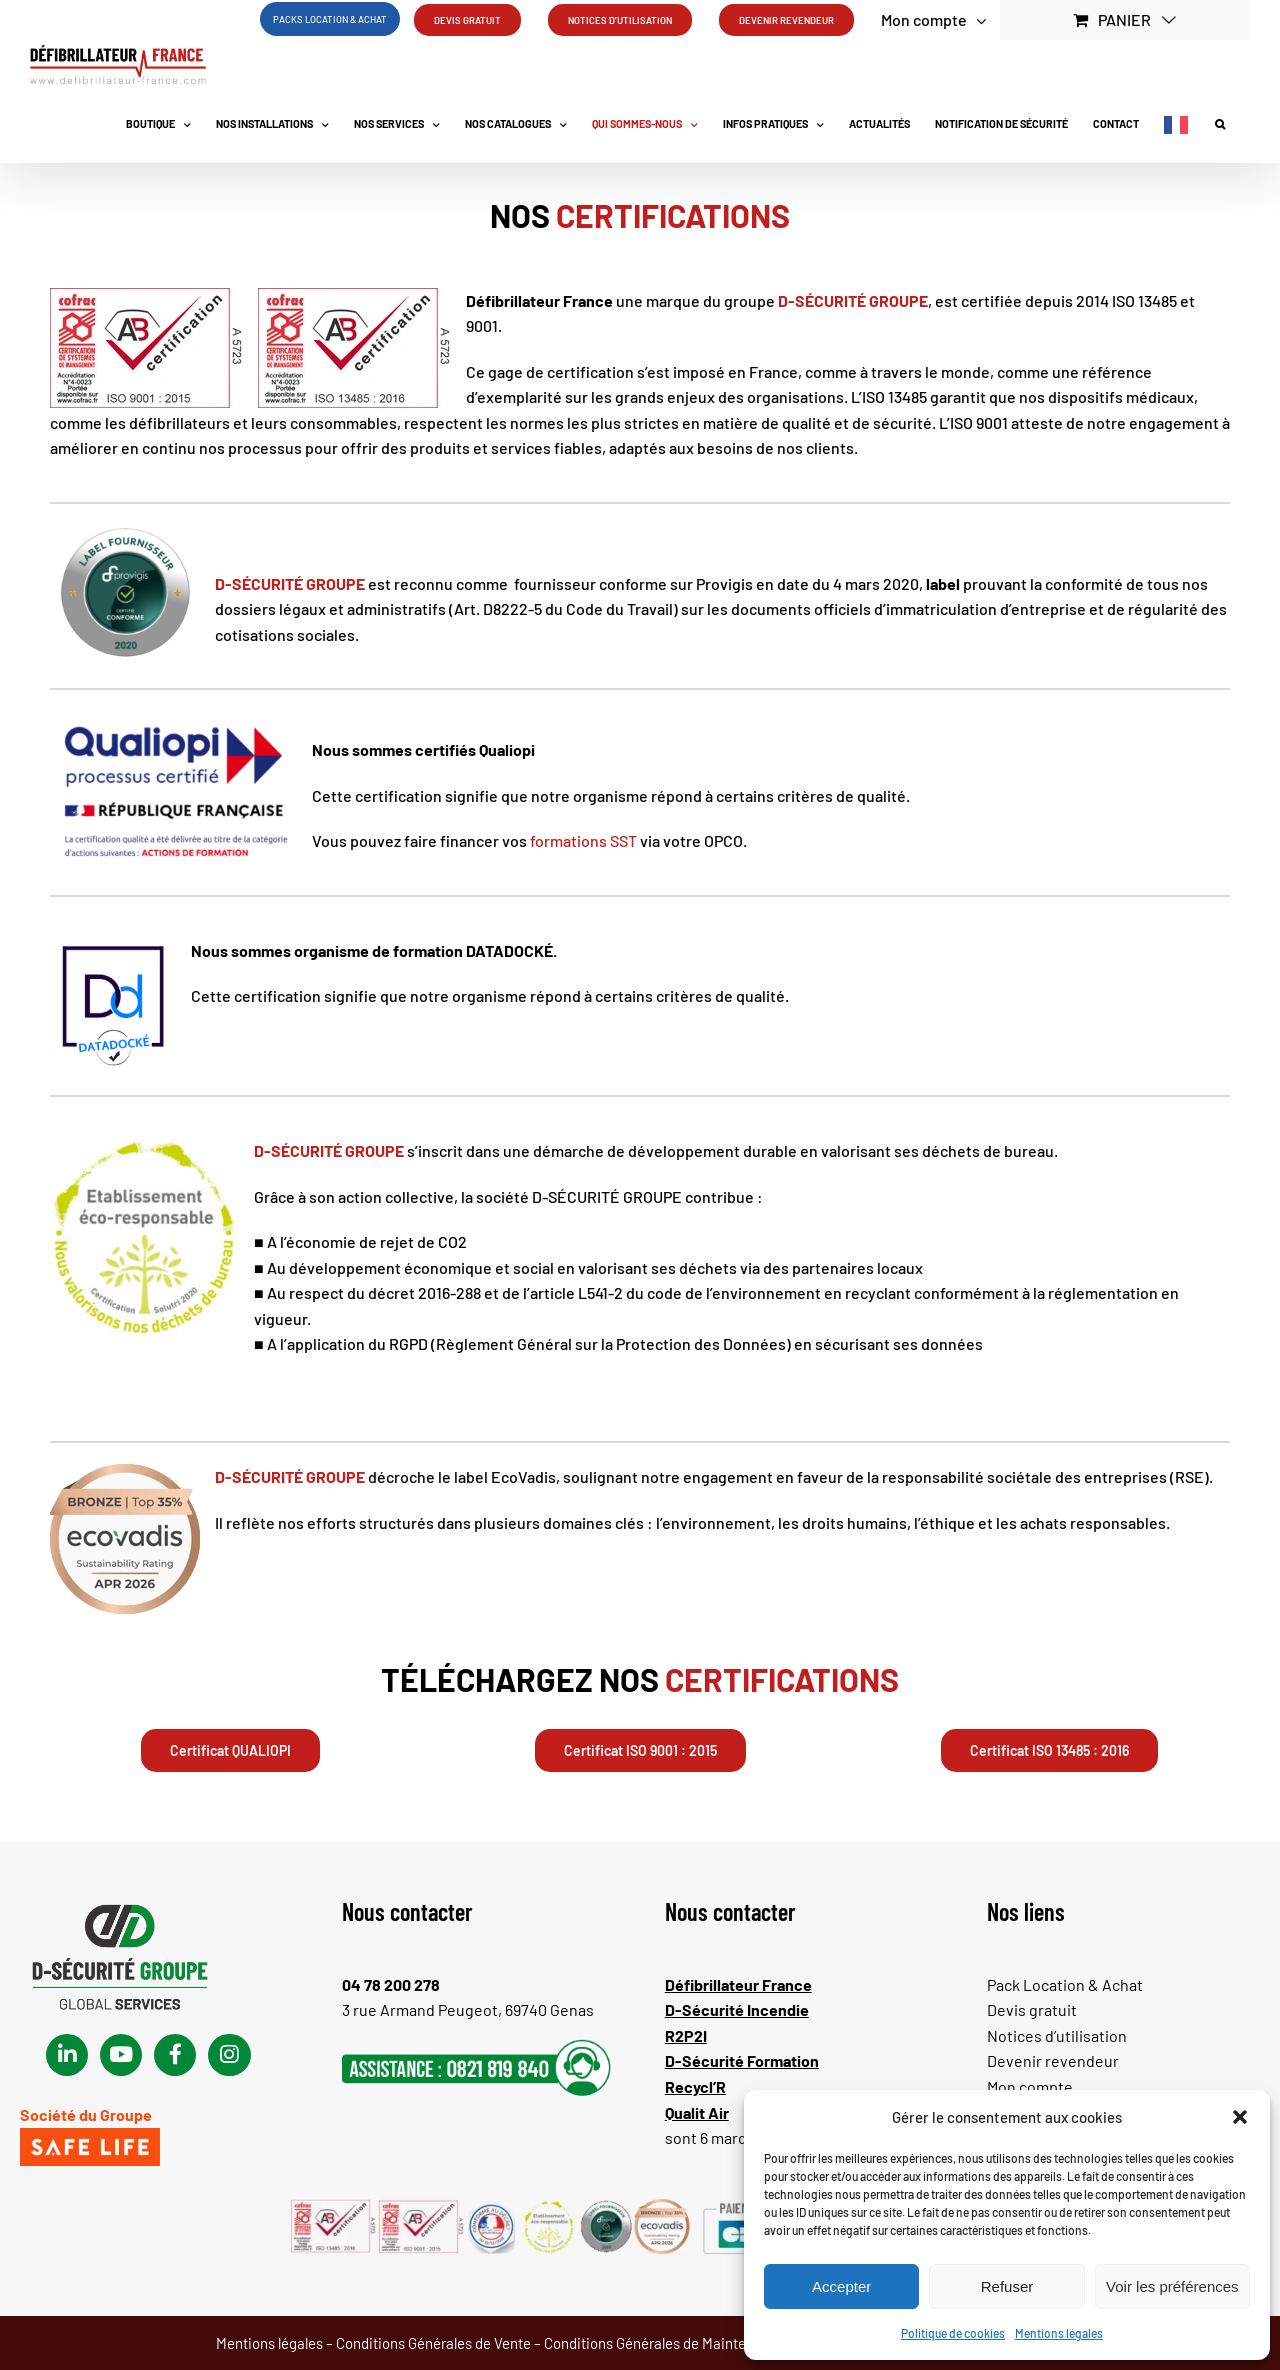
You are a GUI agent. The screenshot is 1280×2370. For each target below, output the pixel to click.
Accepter (841, 2286)
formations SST (583, 840)
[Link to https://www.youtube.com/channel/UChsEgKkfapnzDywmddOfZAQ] (121, 2055)
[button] (1240, 2117)
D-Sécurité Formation (742, 2060)
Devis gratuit (1032, 2009)
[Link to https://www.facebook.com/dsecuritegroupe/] (175, 2055)
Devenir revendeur (1053, 2060)
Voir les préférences (1172, 2286)
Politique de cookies (953, 2333)
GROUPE (897, 300)
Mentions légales (1059, 2333)
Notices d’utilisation (1057, 2035)
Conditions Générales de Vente (433, 2343)
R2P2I (686, 2035)
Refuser (1007, 2286)
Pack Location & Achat (1065, 1984)
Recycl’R (695, 2086)
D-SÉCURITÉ (822, 300)
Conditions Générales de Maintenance (665, 2343)
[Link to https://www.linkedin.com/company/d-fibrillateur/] (67, 2055)
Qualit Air (697, 2112)
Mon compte (1030, 2086)
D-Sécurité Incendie (737, 2009)
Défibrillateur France (738, 1984)
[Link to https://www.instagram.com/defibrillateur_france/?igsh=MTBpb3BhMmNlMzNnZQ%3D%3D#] (229, 2055)
